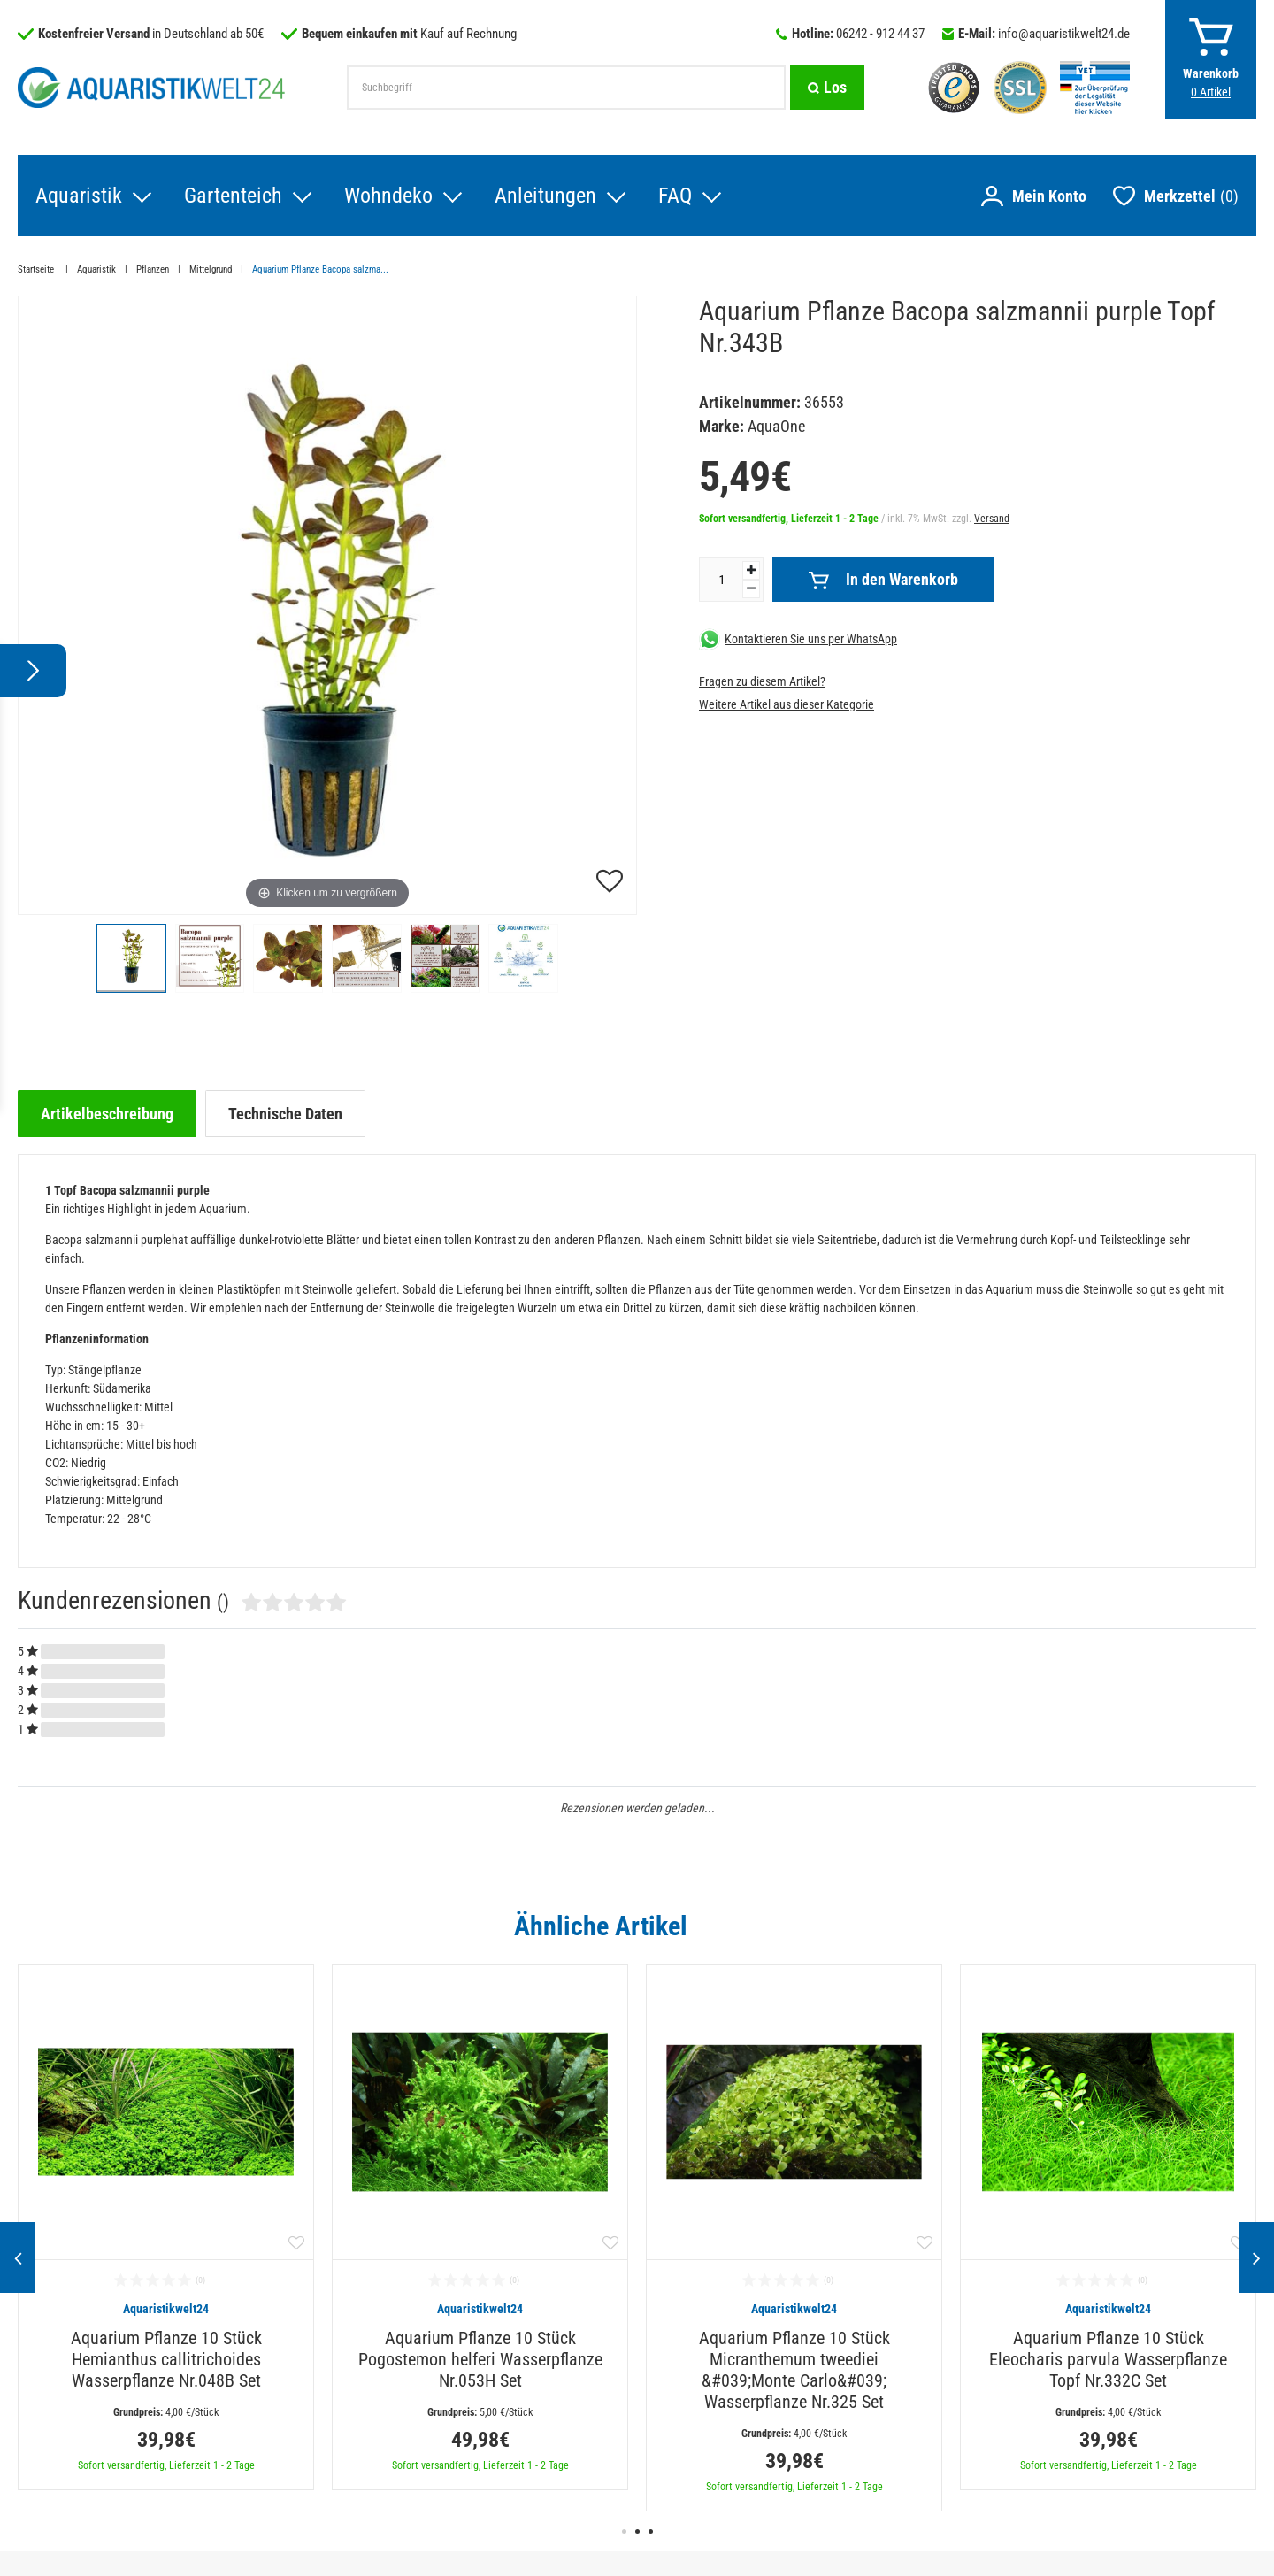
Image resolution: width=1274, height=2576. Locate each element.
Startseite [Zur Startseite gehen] (37, 269)
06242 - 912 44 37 (880, 34)
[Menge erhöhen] (751, 570)
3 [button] (651, 2531)
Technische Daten (285, 1113)
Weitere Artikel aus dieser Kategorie (786, 704)
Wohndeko (388, 195)
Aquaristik (78, 195)
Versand (991, 518)
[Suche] (827, 87)
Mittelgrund (210, 269)
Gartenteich (233, 195)
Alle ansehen (1219, 1926)
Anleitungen (545, 195)
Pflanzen (152, 269)
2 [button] (637, 2531)
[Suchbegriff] (566, 87)
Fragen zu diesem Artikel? (762, 681)
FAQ (675, 195)
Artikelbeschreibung (107, 1113)
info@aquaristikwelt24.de (1064, 34)
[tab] (107, 1113)
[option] (166, 2227)
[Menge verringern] (751, 589)
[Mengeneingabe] (721, 579)
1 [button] (624, 2531)
